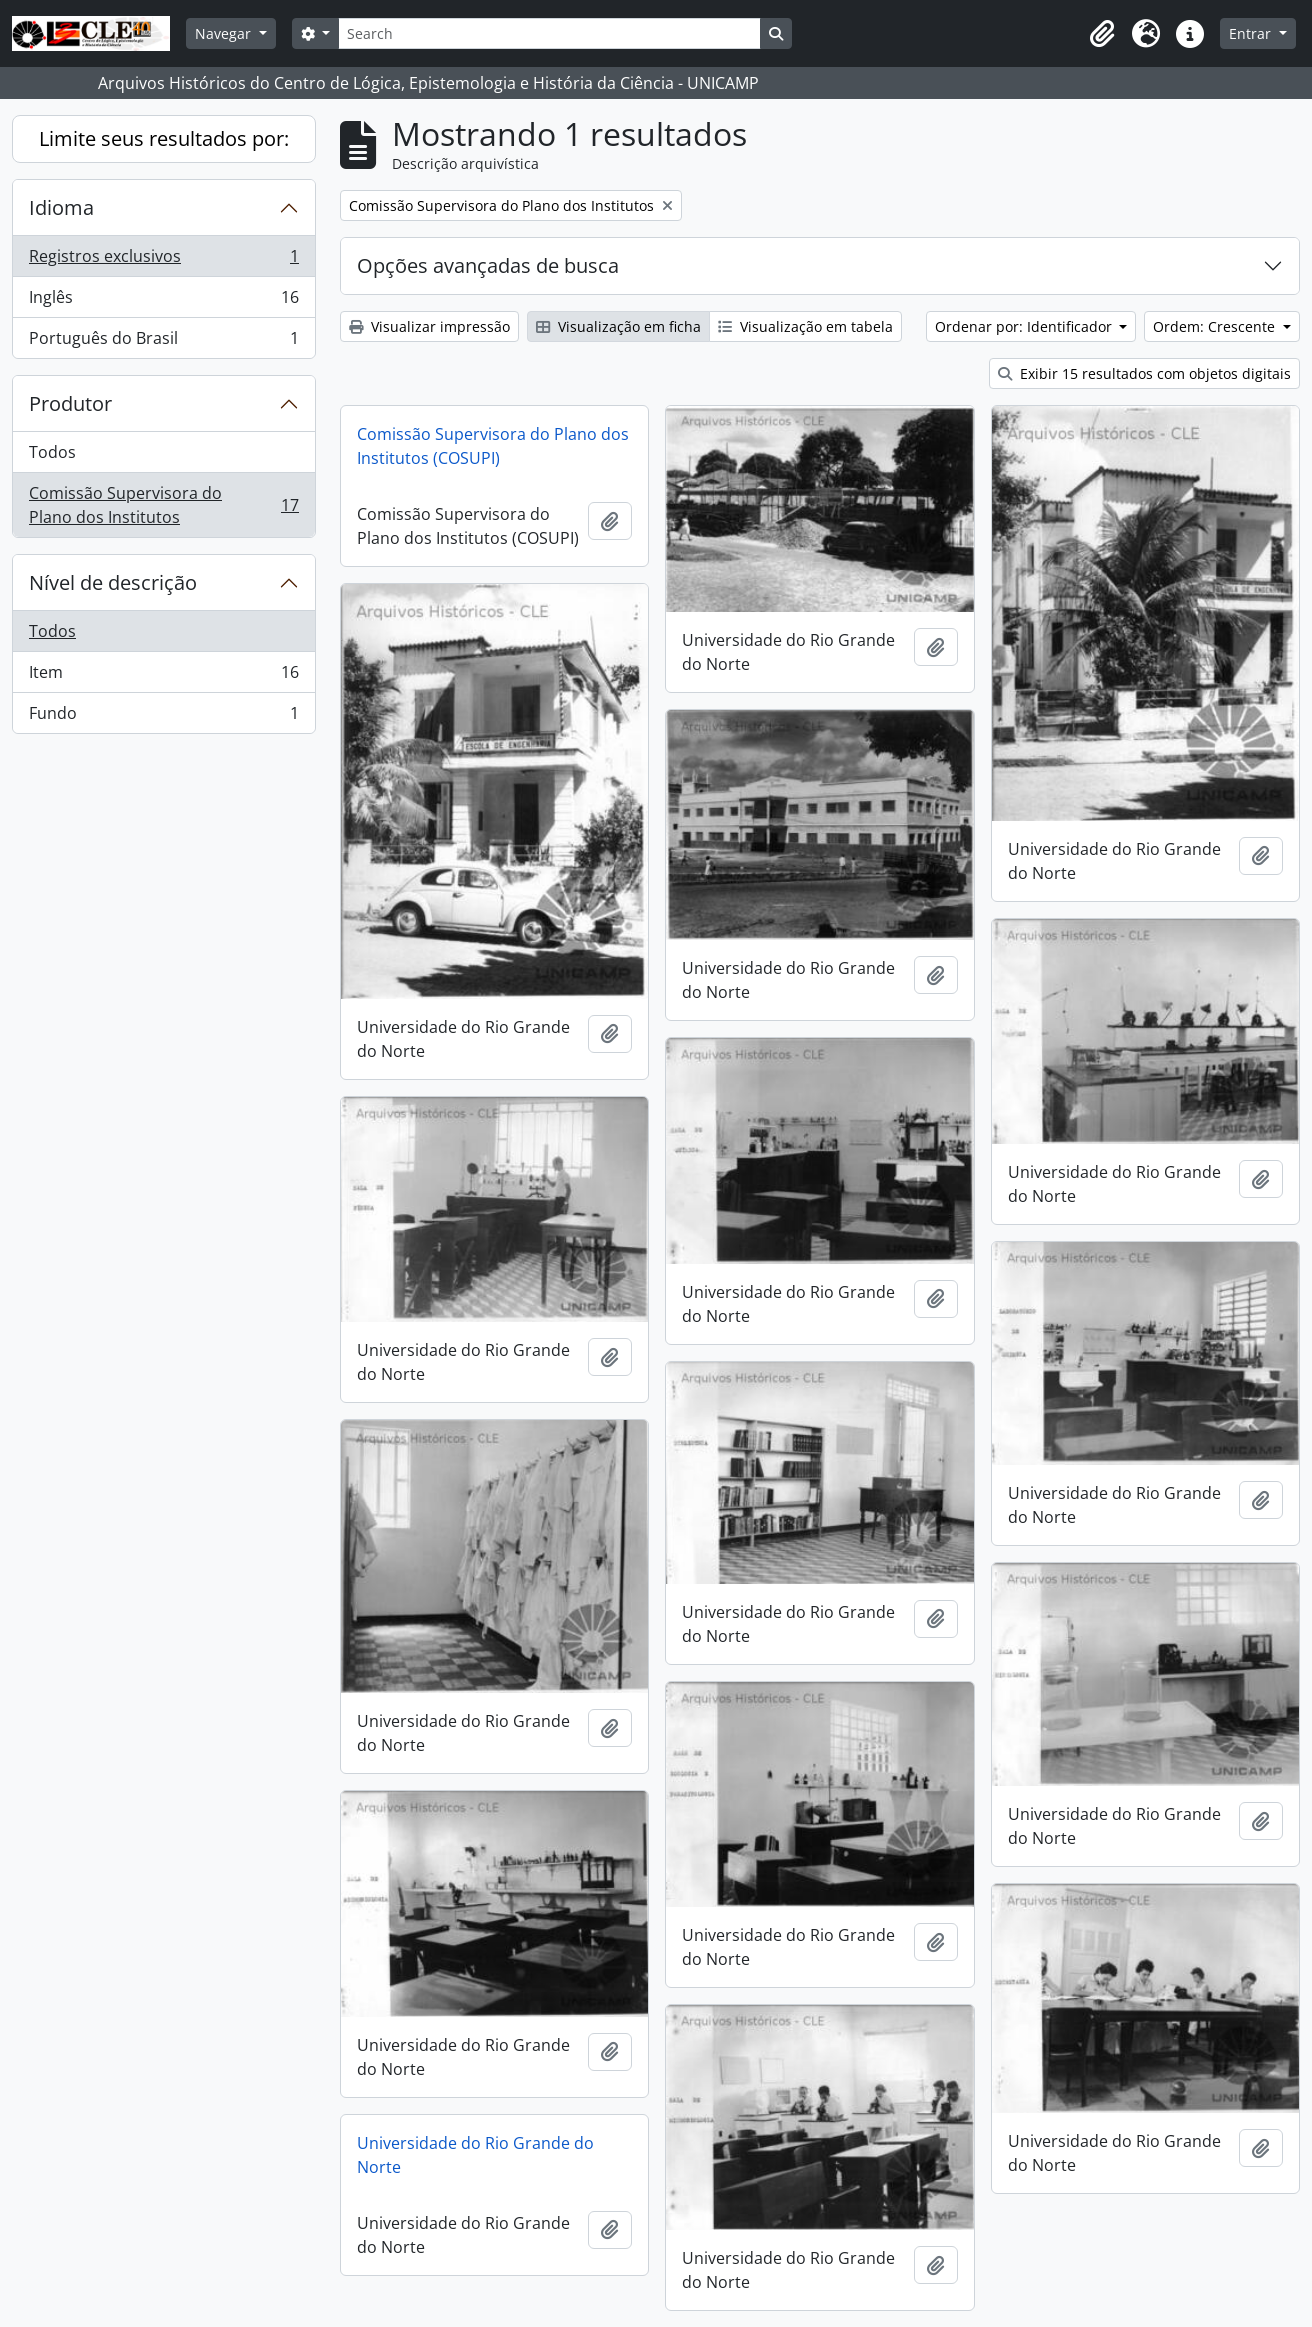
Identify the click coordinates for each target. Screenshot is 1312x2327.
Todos (52, 452)
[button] (1102, 34)
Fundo (163, 717)
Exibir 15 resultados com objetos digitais (1144, 373)
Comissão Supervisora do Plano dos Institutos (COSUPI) (493, 446)
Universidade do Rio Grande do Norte (475, 2155)
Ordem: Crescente (1216, 326)
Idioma (61, 207)
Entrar (1252, 33)
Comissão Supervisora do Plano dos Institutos (163, 505)
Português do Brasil (163, 342)
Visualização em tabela (805, 326)
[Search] (549, 33)
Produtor (70, 403)
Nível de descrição (113, 582)
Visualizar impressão (429, 326)
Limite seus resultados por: (164, 138)
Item (163, 676)
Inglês (163, 301)
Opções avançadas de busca (488, 265)
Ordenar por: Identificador (1025, 326)
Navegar (225, 33)
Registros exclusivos (163, 260)
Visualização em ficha (618, 326)
